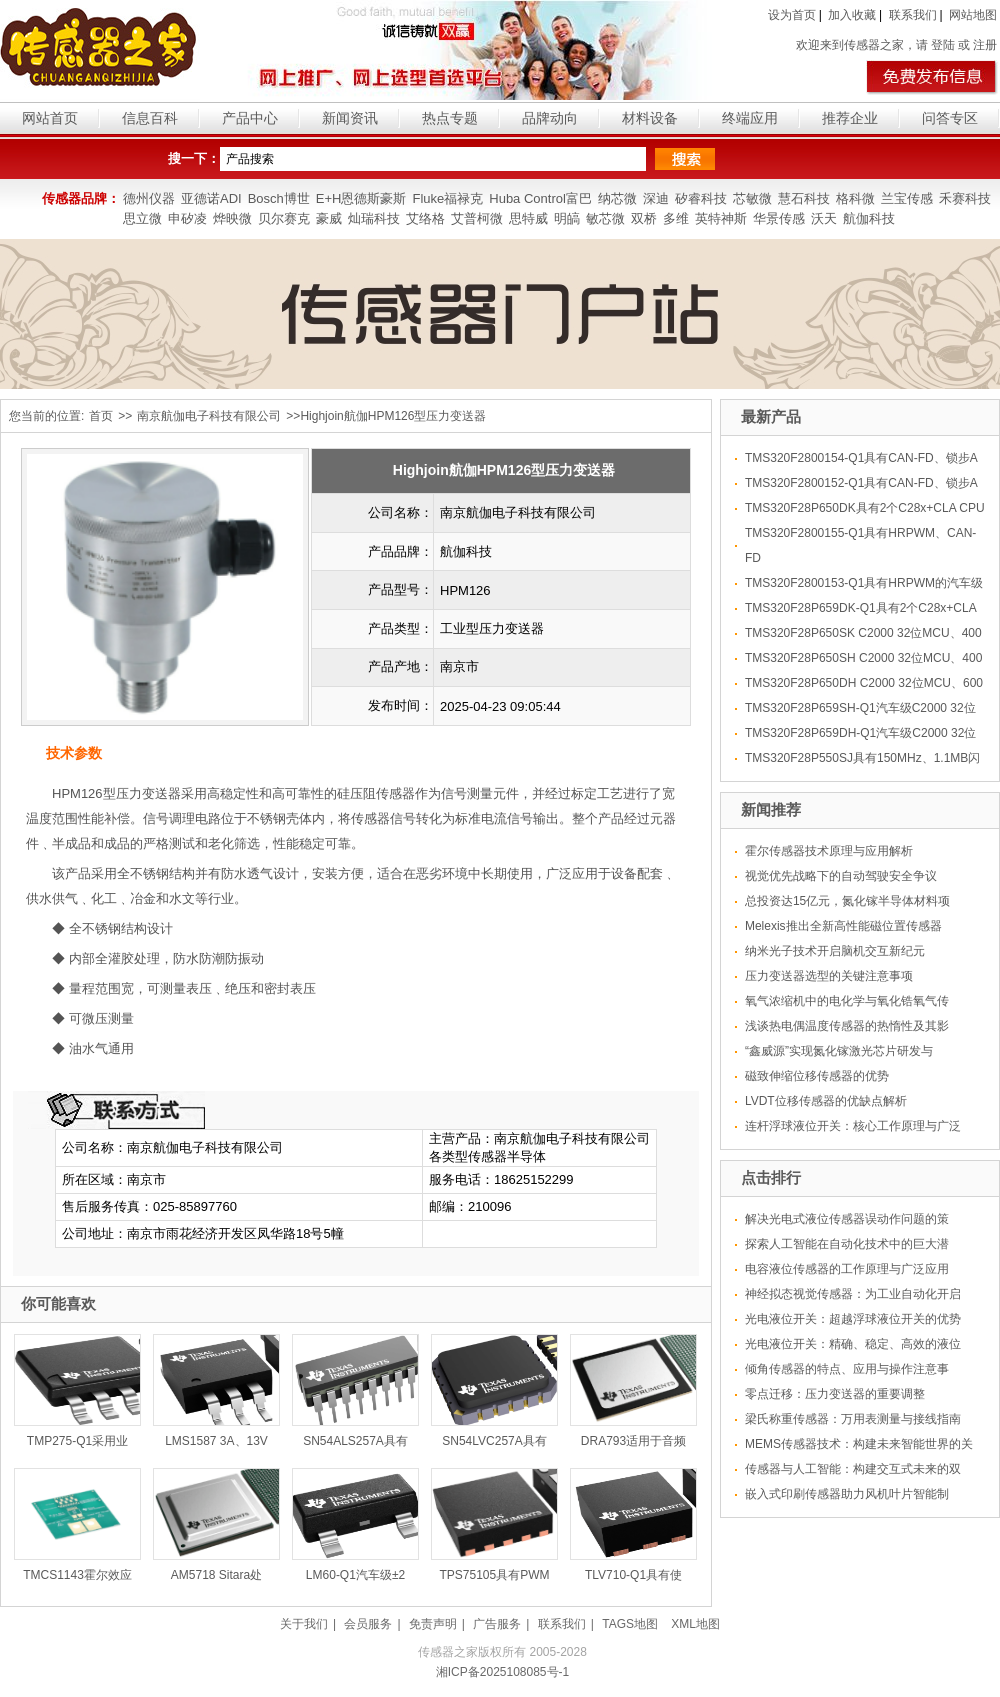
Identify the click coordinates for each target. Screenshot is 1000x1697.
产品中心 (250, 118)
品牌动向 (550, 118)
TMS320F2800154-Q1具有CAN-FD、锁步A (861, 458)
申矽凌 (187, 218)
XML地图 (695, 1624)
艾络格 (425, 218)
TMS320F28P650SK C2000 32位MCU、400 (863, 633)
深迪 (656, 198)
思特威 (528, 218)
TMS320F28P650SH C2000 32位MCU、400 (863, 658)
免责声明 (433, 1624)
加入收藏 (852, 15)
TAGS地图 (630, 1624)
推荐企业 (850, 118)
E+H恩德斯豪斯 (361, 198)
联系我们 (913, 15)
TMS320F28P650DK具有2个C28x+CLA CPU (865, 508)
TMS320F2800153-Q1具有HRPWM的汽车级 (864, 583)
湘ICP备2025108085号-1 (502, 1672)
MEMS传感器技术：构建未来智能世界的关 (859, 1444)
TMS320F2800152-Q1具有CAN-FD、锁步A (861, 483)
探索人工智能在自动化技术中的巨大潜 (847, 1244)
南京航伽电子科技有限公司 (209, 416)
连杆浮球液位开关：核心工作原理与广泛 (853, 1126)
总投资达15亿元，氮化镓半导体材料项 (847, 901)
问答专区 (950, 118)
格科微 (855, 198)
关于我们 (304, 1624)
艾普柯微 (477, 218)
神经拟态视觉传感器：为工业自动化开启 (853, 1294)
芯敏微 (752, 198)
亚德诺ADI (211, 198)
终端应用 (750, 118)
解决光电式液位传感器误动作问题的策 (847, 1219)
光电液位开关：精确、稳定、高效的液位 (853, 1344)
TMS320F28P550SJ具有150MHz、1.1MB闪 (862, 758)
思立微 (142, 218)
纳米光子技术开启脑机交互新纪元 (835, 951)
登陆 (943, 45)
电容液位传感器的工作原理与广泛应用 (847, 1269)
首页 (101, 416)
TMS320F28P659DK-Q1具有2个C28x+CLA (861, 608)
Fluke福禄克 (447, 198)
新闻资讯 (350, 118)
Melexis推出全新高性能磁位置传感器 (843, 926)
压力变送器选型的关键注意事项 (829, 976)
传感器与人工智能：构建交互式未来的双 (853, 1469)
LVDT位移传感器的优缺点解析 (826, 1101)
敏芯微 (605, 218)
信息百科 (150, 118)
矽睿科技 (701, 198)
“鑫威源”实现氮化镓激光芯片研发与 (839, 1051)
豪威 (329, 218)
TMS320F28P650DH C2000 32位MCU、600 (864, 683)
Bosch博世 (279, 198)
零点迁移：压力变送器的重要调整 (835, 1394)
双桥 (644, 218)
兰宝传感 (907, 198)
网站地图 (973, 15)
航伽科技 (869, 218)
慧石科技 (804, 198)
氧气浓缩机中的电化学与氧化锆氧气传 (847, 1001)
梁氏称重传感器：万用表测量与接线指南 (853, 1419)
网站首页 (50, 118)
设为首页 (792, 15)
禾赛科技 (965, 198)
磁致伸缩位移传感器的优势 (817, 1076)
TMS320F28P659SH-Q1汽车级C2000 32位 (860, 708)
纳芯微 (617, 198)
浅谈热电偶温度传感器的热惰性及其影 (847, 1026)
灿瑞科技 (374, 218)
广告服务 (497, 1624)
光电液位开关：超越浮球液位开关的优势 (853, 1319)
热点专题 (450, 118)
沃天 (824, 218)
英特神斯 (721, 218)
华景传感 (779, 218)
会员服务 (368, 1624)
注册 (985, 45)
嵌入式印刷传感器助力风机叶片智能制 (847, 1494)
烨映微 (232, 218)
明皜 (567, 218)
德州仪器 (149, 198)
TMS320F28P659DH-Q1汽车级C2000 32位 (860, 733)
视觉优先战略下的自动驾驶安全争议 (841, 876)
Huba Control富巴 (540, 198)
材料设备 (650, 118)
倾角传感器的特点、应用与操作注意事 (847, 1369)
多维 (676, 218)
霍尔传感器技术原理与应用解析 (829, 851)
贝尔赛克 (284, 218)
